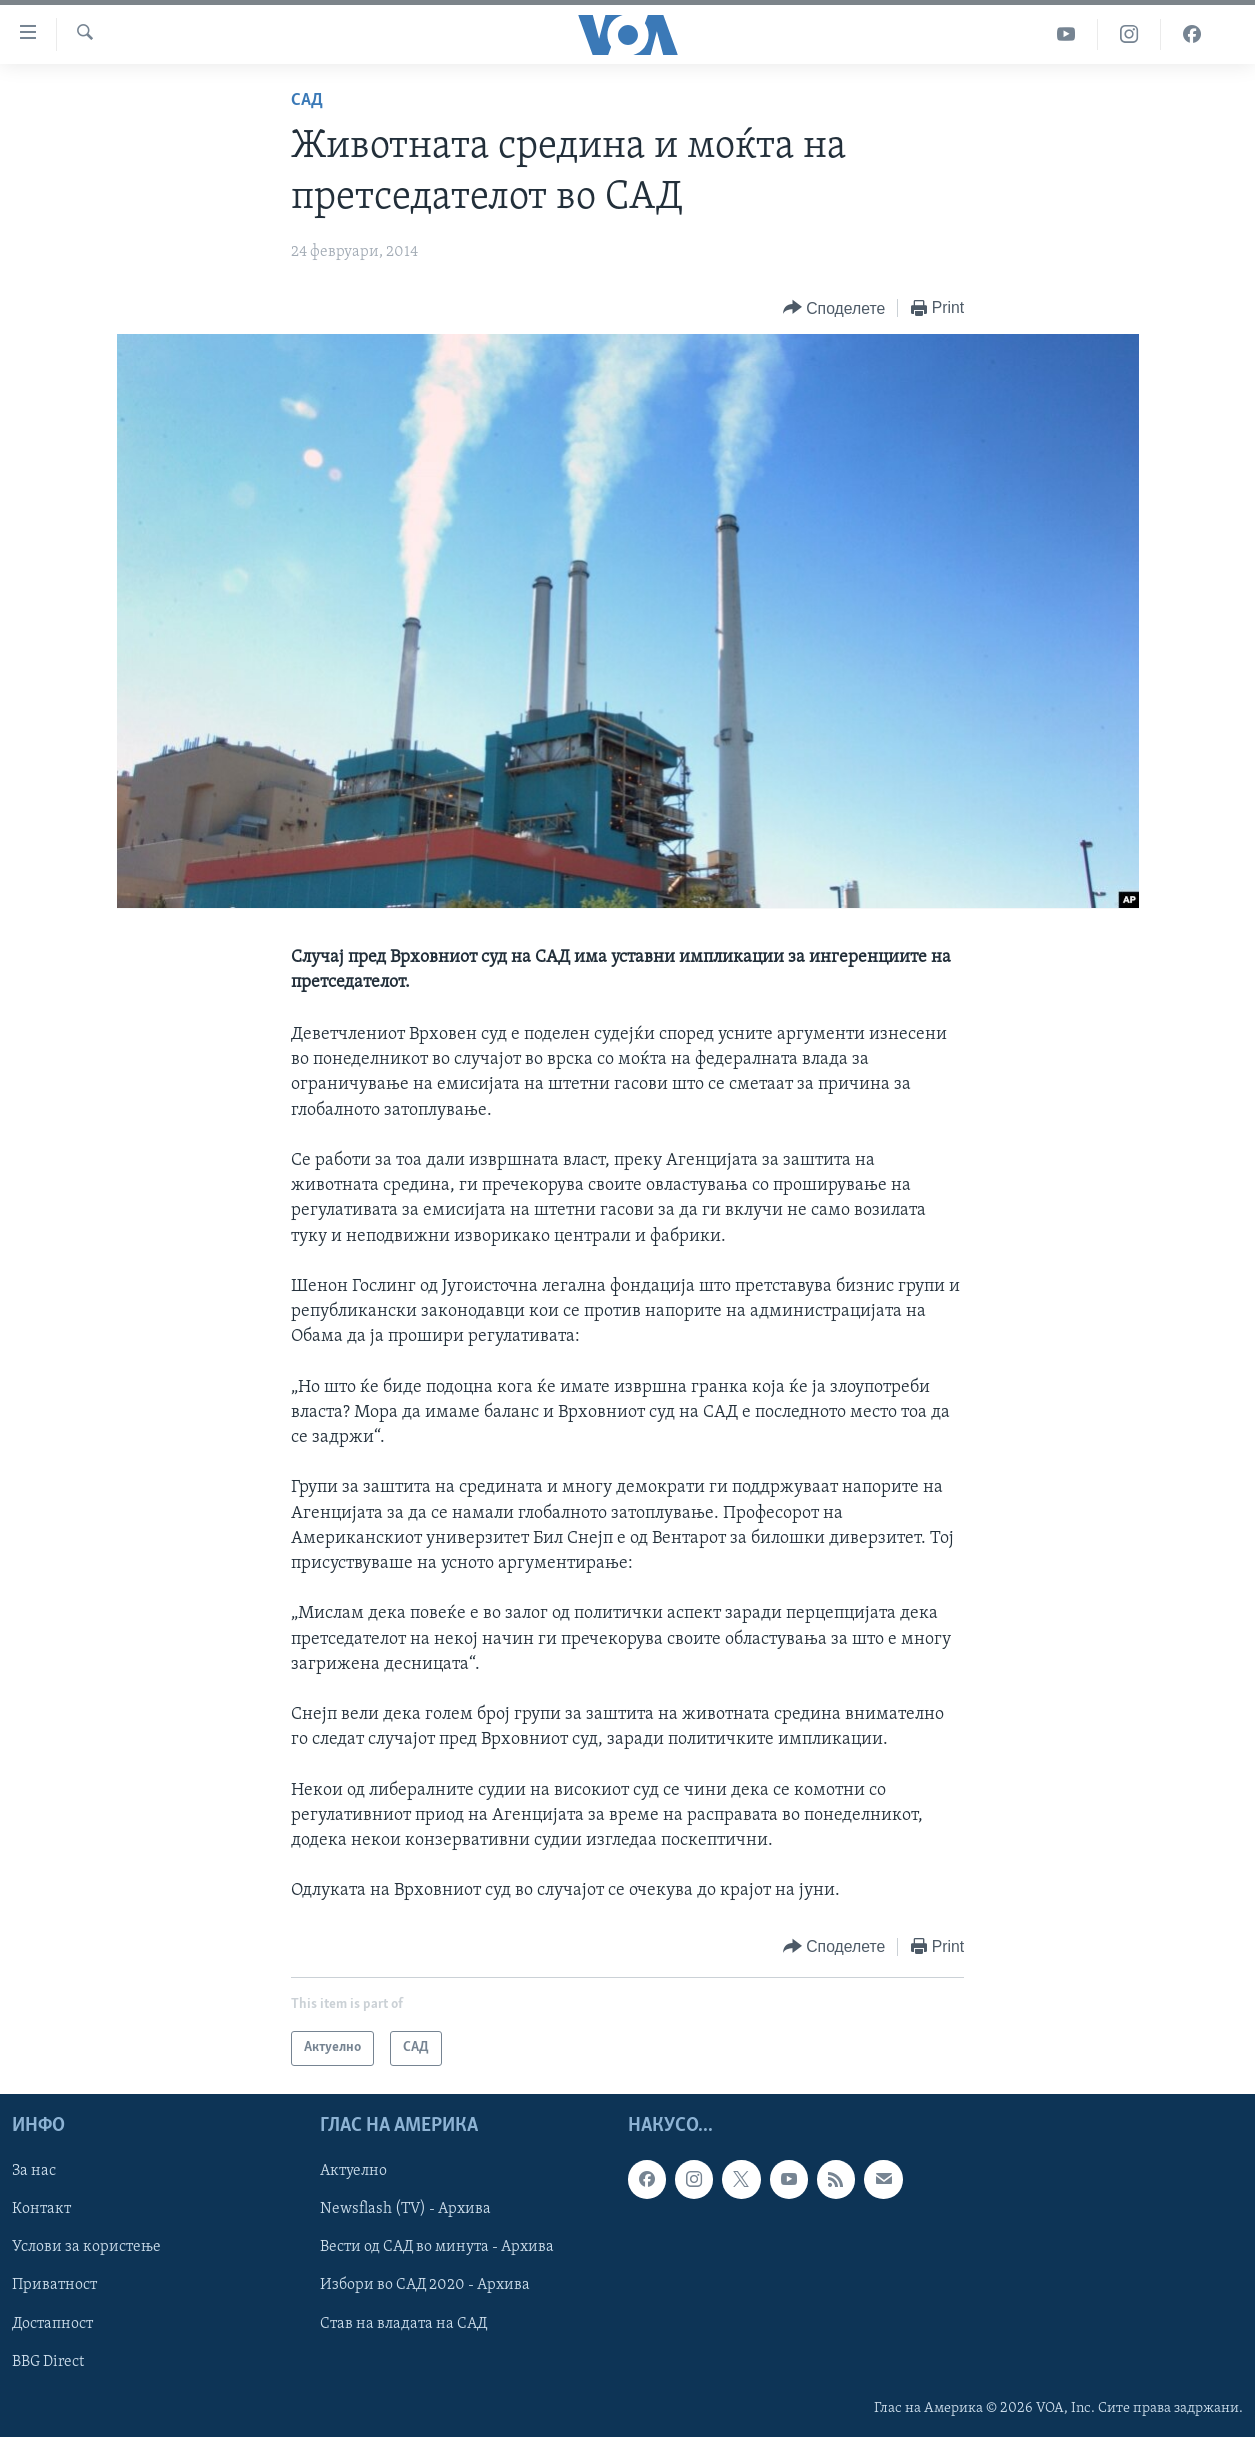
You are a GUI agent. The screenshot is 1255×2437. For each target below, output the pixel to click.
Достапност (52, 2323)
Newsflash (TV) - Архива (405, 2209)
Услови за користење (86, 2247)
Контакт (41, 2209)
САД (307, 100)
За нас (34, 2171)
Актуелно (353, 2171)
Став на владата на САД (403, 2323)
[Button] (834, 308)
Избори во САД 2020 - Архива (425, 2285)
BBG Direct (48, 2361)
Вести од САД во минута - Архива (437, 2247)
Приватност (54, 2285)
